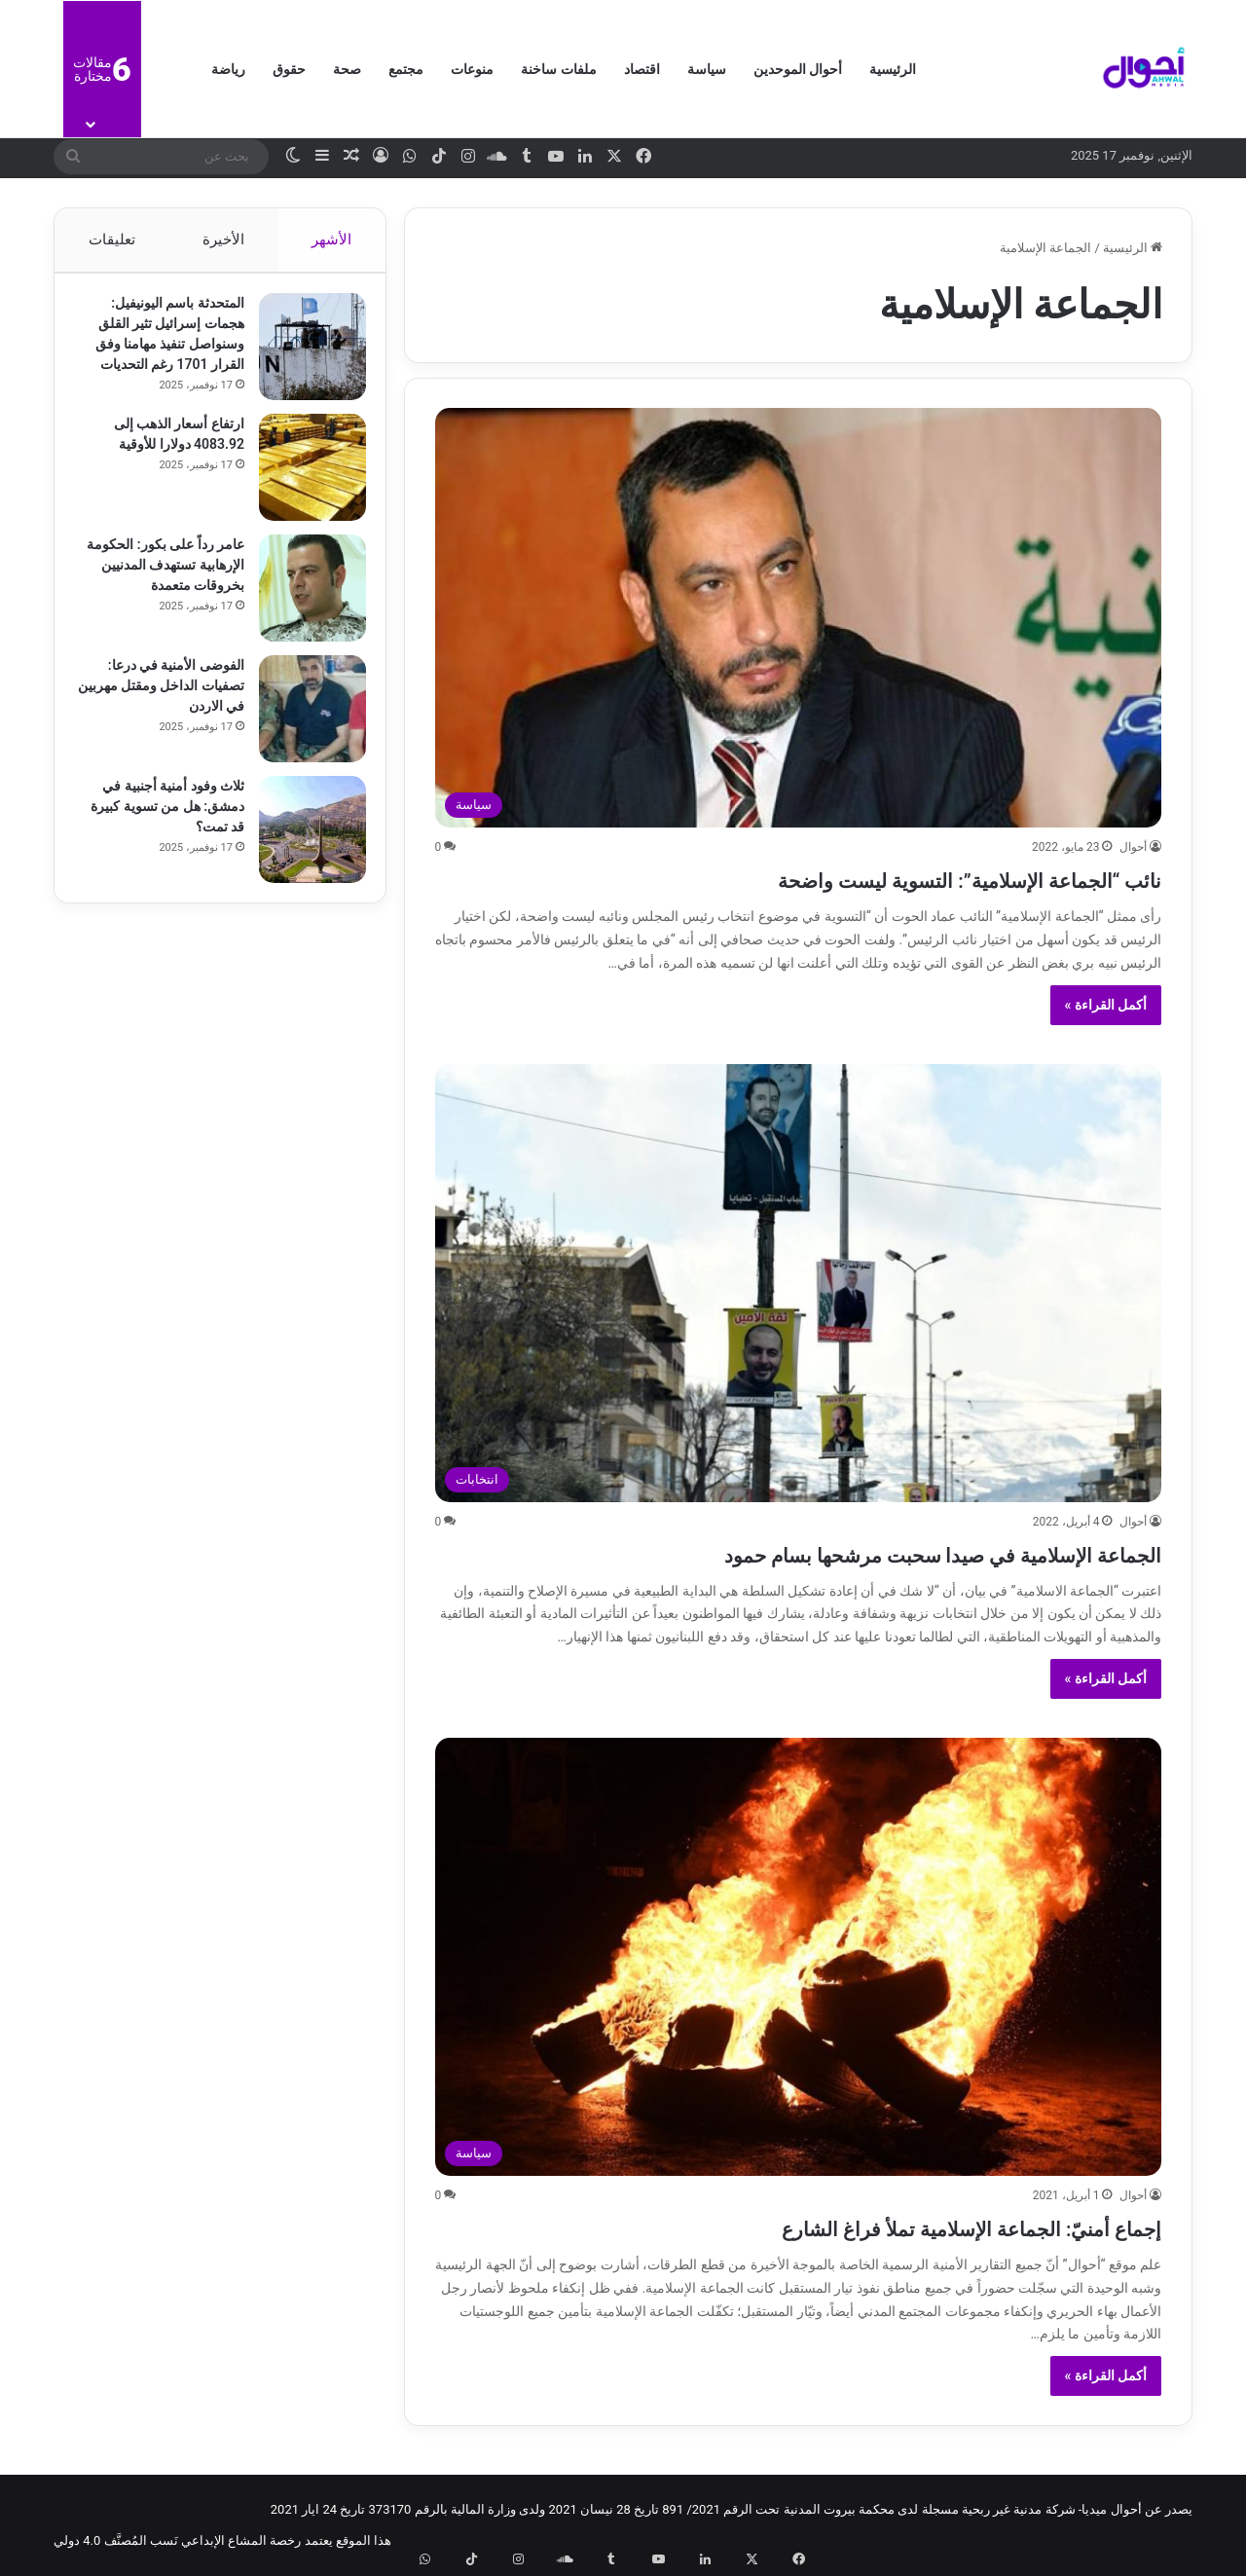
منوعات (472, 69)
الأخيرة (223, 239)
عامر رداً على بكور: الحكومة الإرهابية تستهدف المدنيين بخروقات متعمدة (162, 574)
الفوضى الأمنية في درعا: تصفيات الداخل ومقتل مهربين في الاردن (166, 695)
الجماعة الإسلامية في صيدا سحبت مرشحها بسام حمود (838, 1552)
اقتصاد (642, 69)
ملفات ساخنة (558, 69)
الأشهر (332, 239)
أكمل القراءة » (1106, 1004)
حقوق (289, 69)
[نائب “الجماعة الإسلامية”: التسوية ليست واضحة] (798, 618)
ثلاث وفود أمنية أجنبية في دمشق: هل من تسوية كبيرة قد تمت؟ (163, 816)
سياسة (706, 69)
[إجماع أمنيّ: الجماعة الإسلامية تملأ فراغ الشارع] (798, 1957)
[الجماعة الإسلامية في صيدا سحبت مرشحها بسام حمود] (798, 1283)
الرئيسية (892, 69)
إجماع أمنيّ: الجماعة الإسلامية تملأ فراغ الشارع (883, 2226)
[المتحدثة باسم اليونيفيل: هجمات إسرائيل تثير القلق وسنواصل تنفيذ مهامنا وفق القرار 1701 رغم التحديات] (302, 356)
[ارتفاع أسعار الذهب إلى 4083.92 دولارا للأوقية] (302, 477)
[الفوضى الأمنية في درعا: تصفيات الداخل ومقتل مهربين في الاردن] (302, 718)
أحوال (1133, 847)
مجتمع (405, 69)
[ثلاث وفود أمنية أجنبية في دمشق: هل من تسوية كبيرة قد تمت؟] (302, 839)
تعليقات (111, 239)
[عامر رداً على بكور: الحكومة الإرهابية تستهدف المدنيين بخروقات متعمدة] (302, 597)
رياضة (228, 69)
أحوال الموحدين (797, 69)
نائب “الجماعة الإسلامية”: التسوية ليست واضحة (880, 878)
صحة (347, 69)
